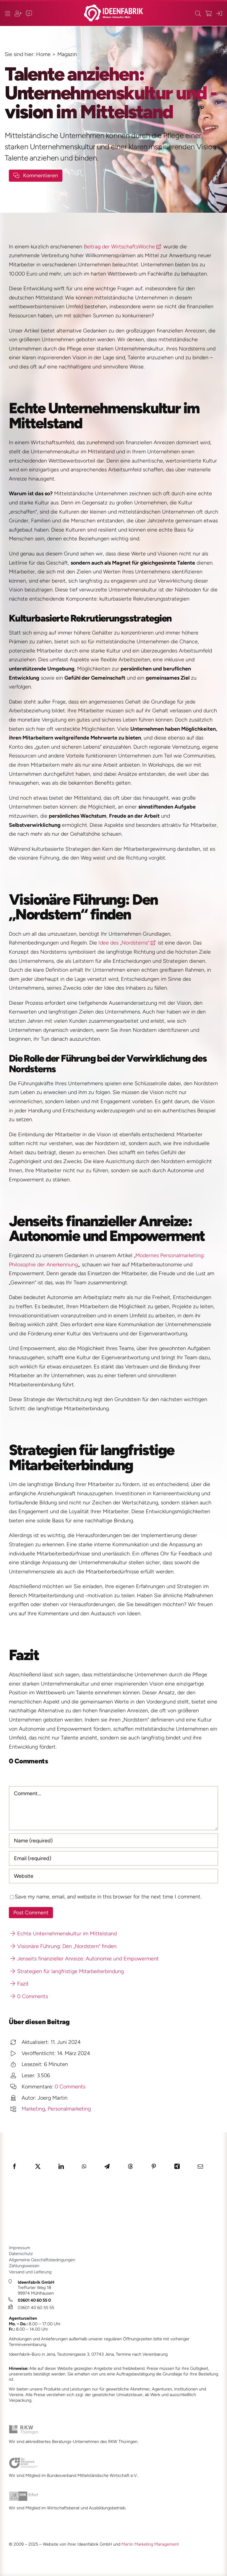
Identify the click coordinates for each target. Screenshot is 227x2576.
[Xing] (177, 2166)
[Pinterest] (153, 2166)
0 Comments (29, 1996)
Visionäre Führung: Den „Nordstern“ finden (63, 1946)
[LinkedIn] (61, 2166)
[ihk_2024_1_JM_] (23, 2494)
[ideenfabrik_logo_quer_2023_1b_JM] (113, 7)
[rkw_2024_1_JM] (23, 2427)
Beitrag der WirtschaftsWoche (119, 246)
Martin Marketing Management (150, 2544)
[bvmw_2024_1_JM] (23, 2460)
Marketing (33, 2109)
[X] (37, 2166)
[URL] (113, 1876)
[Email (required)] (113, 1858)
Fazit (19, 1983)
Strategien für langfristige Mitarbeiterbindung (67, 1971)
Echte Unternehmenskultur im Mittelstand (63, 1933)
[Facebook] (14, 2166)
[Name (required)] (113, 1840)
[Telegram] (107, 2166)
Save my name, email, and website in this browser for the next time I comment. (108, 1896)
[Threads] (130, 2166)
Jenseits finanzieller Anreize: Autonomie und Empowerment (84, 1958)
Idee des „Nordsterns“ (123, 942)
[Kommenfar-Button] (35, 176)
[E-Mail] (200, 2166)
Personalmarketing (69, 2109)
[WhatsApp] (84, 2166)
